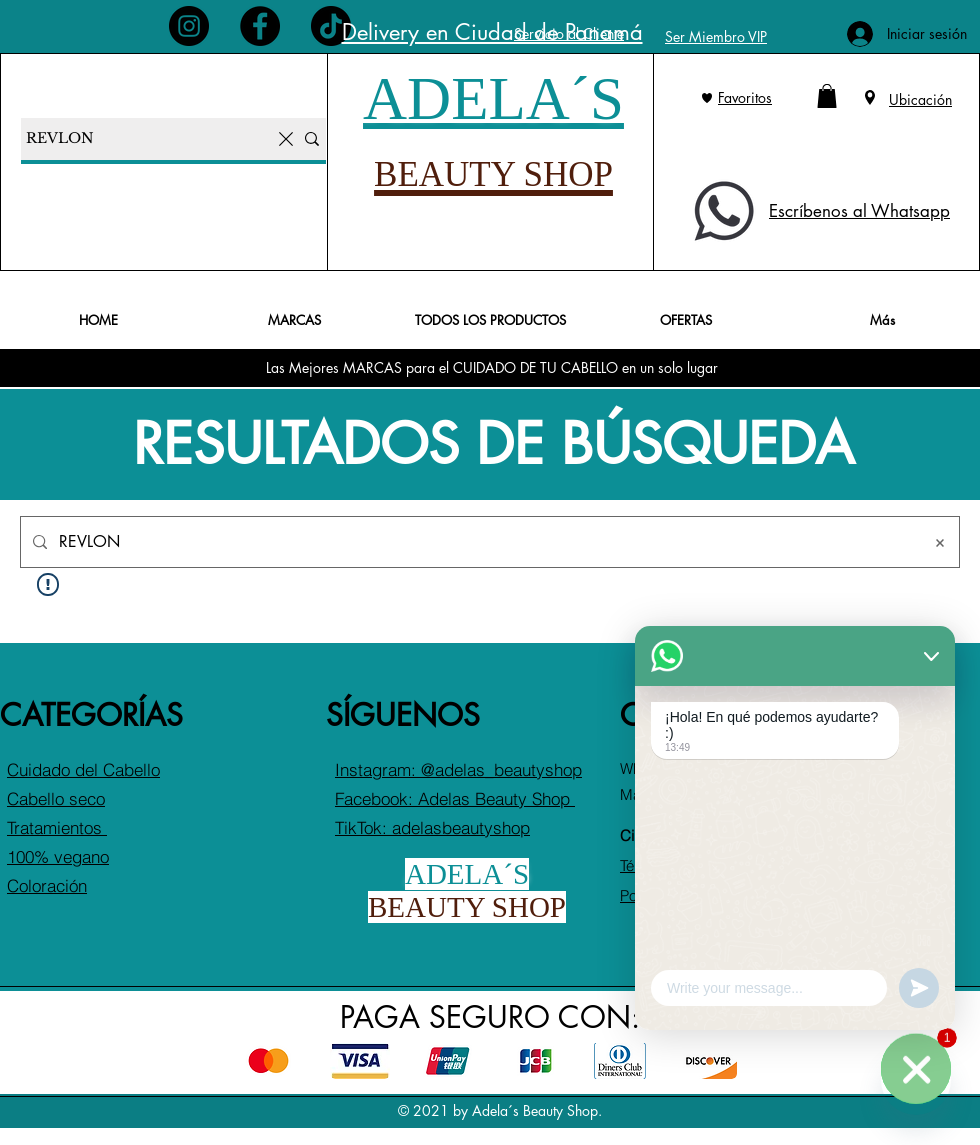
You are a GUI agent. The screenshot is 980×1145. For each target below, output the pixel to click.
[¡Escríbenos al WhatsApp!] (916, 1080)
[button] (827, 96)
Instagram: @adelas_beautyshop (458, 769)
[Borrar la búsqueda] (286, 139)
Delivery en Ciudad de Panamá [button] (492, 32)
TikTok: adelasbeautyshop (432, 827)
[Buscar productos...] (146, 139)
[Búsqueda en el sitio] (484, 542)
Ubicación (920, 99)
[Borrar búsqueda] (940, 542)
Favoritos (745, 97)
